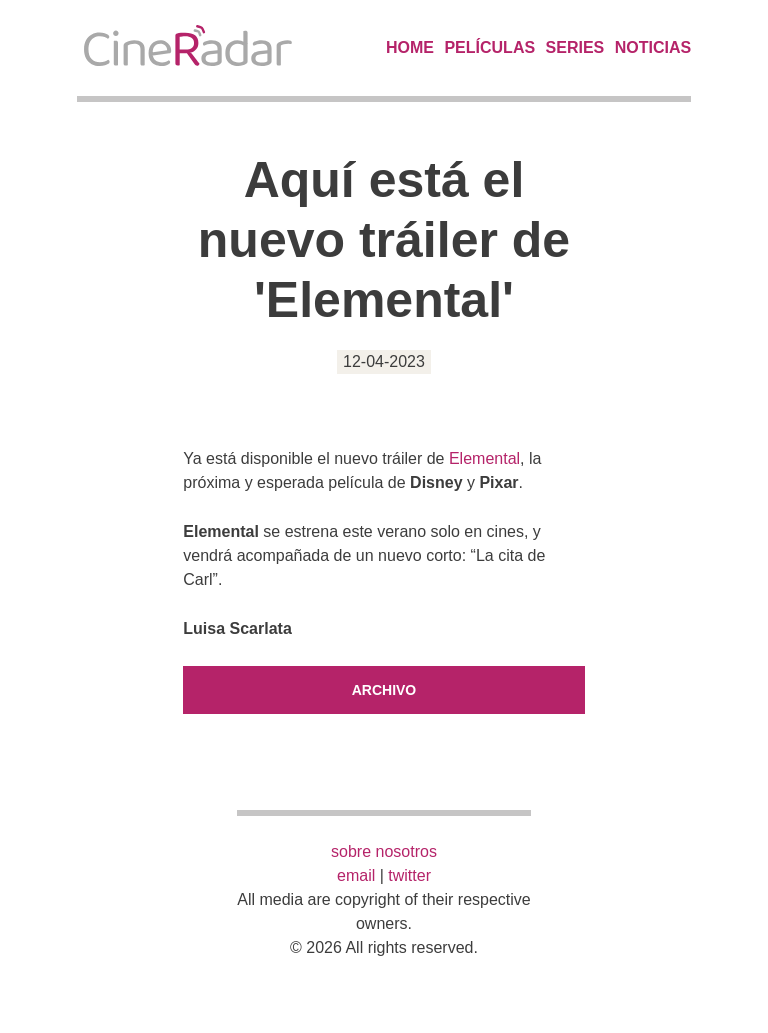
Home (410, 47)
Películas (489, 47)
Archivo (384, 690)
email (356, 875)
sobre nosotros (384, 851)
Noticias (653, 47)
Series (575, 47)
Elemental (484, 458)
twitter (409, 875)
